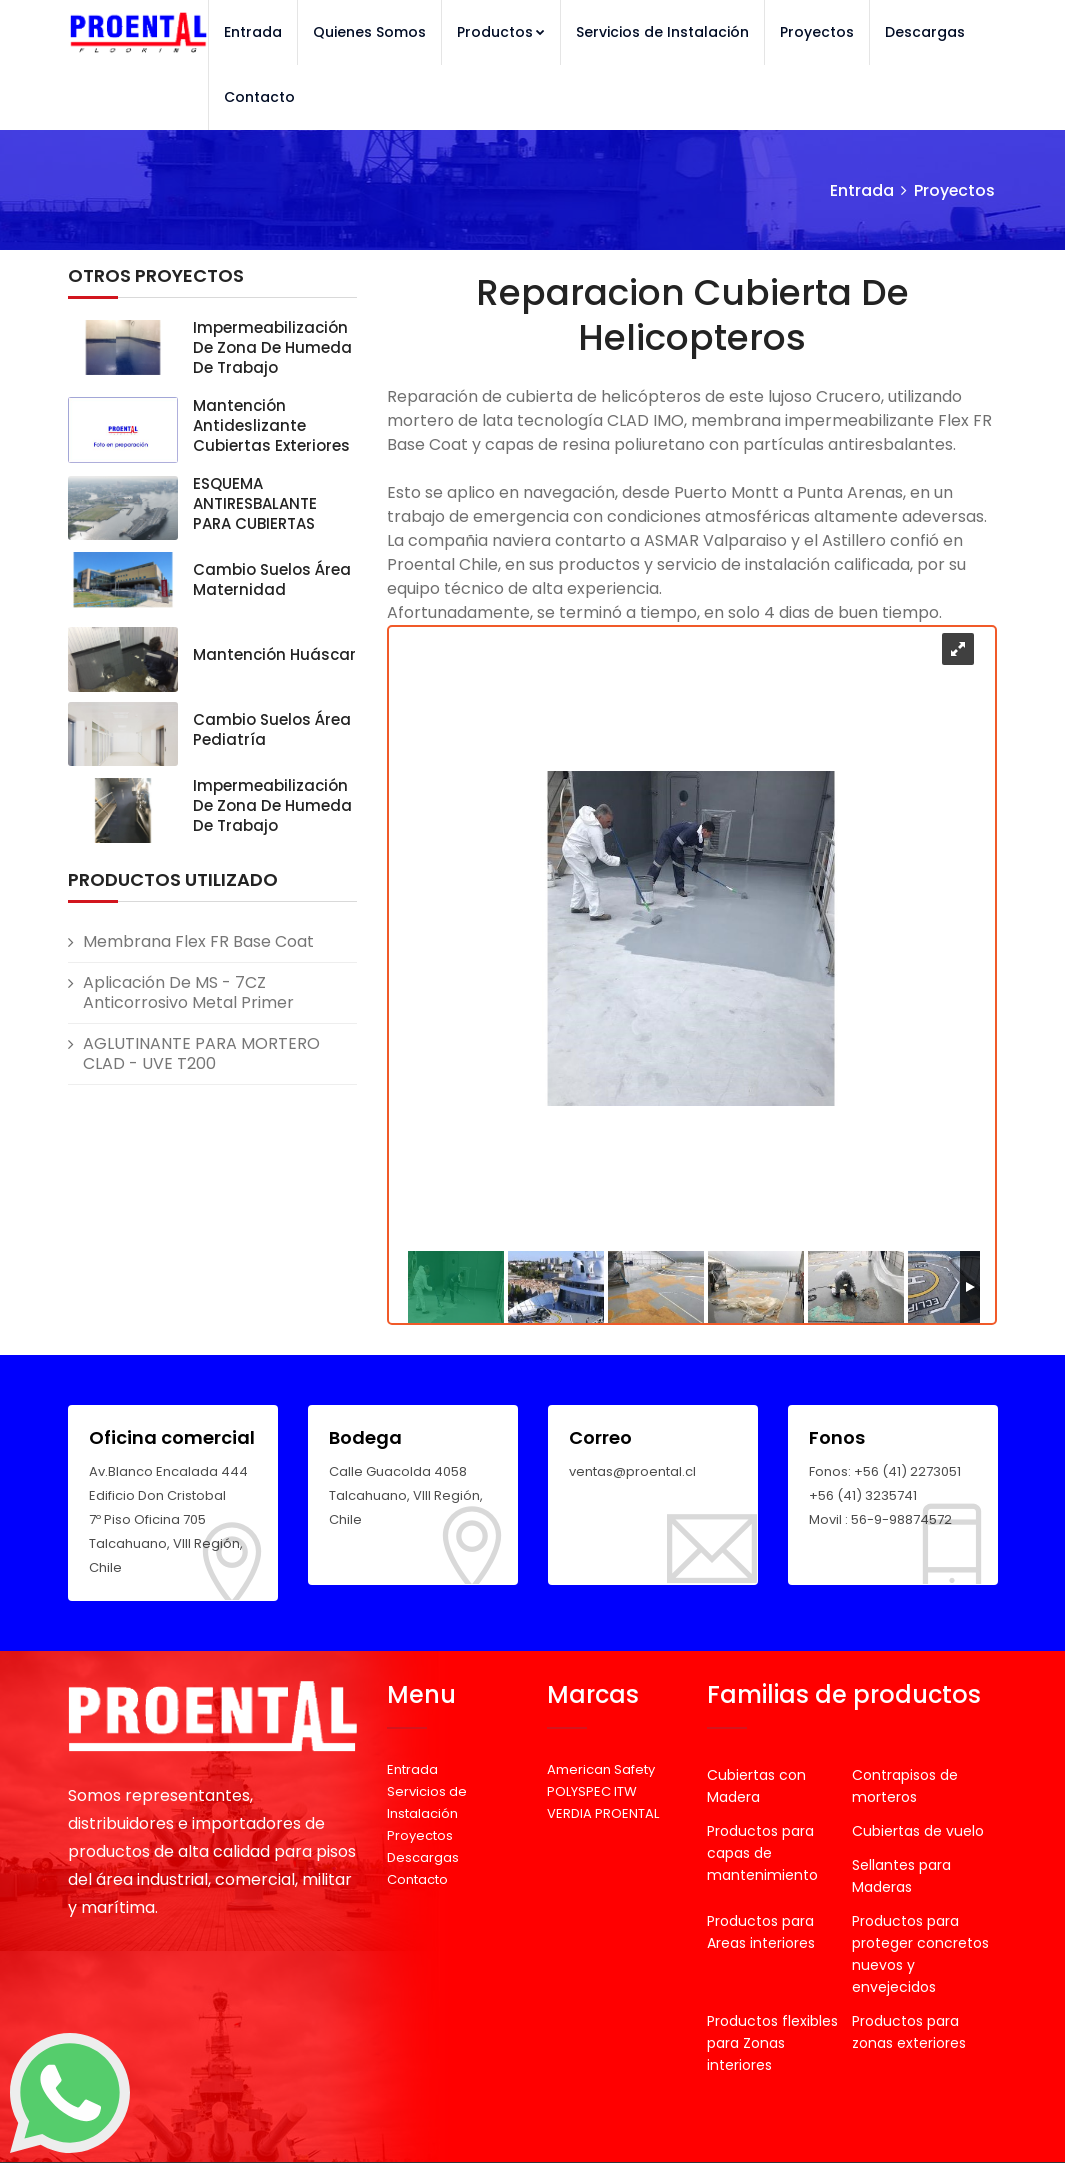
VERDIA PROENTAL (603, 1813)
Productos (501, 32)
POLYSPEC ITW (592, 1791)
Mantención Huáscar (274, 654)
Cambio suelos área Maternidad (272, 579)
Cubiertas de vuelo (918, 1831)
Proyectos (817, 32)
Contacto (259, 97)
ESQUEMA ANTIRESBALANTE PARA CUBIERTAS (255, 503)
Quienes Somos (369, 32)
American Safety (601, 1769)
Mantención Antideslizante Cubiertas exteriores (271, 425)
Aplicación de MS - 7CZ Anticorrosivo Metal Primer (188, 992)
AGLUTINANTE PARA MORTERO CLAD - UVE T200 (201, 1053)
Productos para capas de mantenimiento (762, 1853)
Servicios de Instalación (662, 32)
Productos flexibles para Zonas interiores (772, 2043)
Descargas (925, 32)
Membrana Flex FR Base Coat (198, 941)
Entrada (253, 32)
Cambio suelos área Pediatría (272, 729)
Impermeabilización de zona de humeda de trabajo (272, 347)
